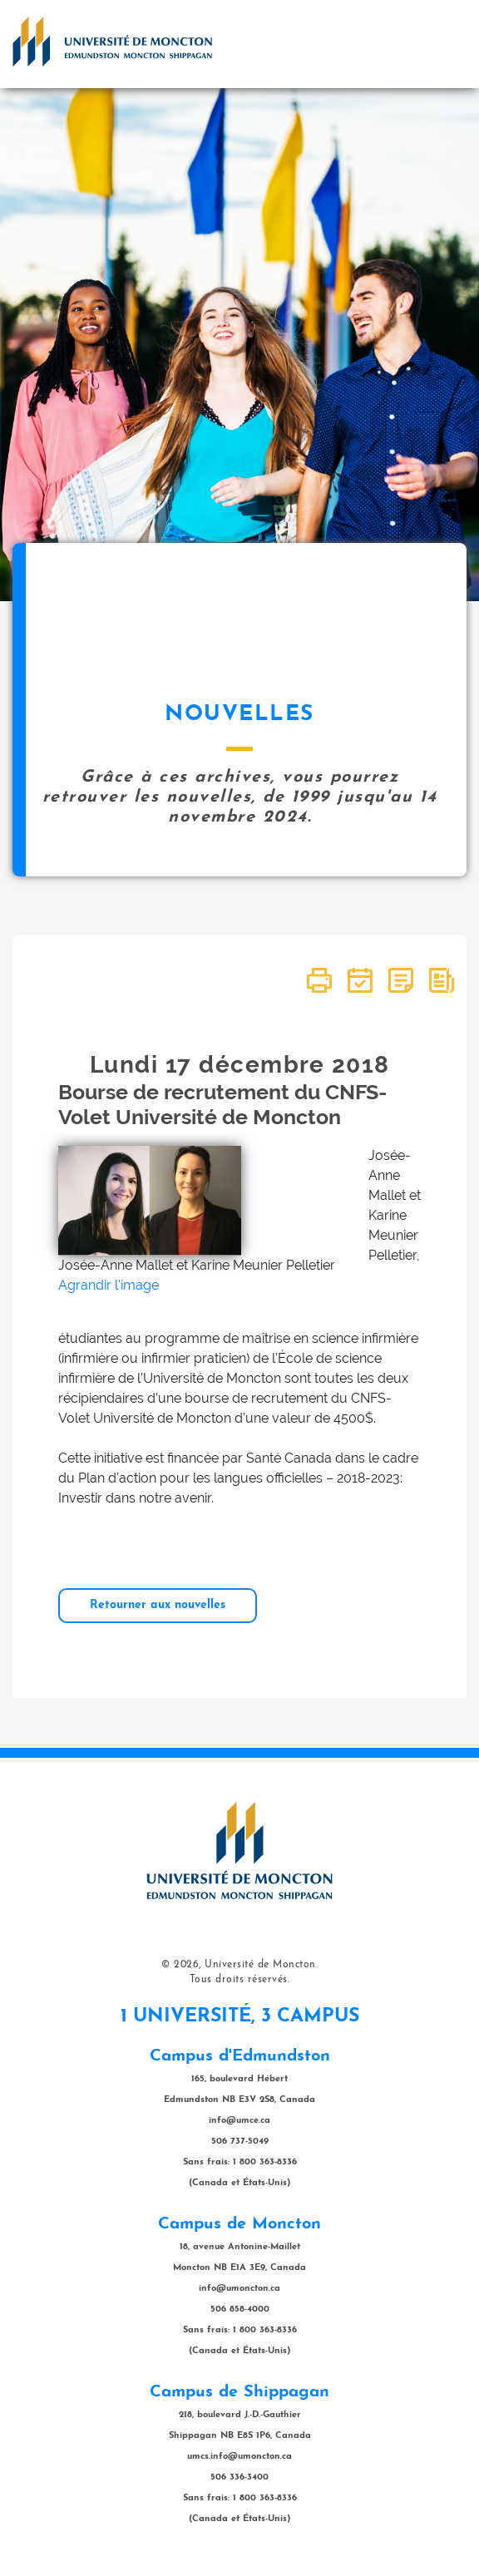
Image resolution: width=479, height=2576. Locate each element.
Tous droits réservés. (240, 1980)
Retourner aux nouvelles (157, 1605)
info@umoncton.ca (239, 2288)
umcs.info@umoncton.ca (239, 2456)
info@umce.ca (239, 2120)
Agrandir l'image (108, 1285)
